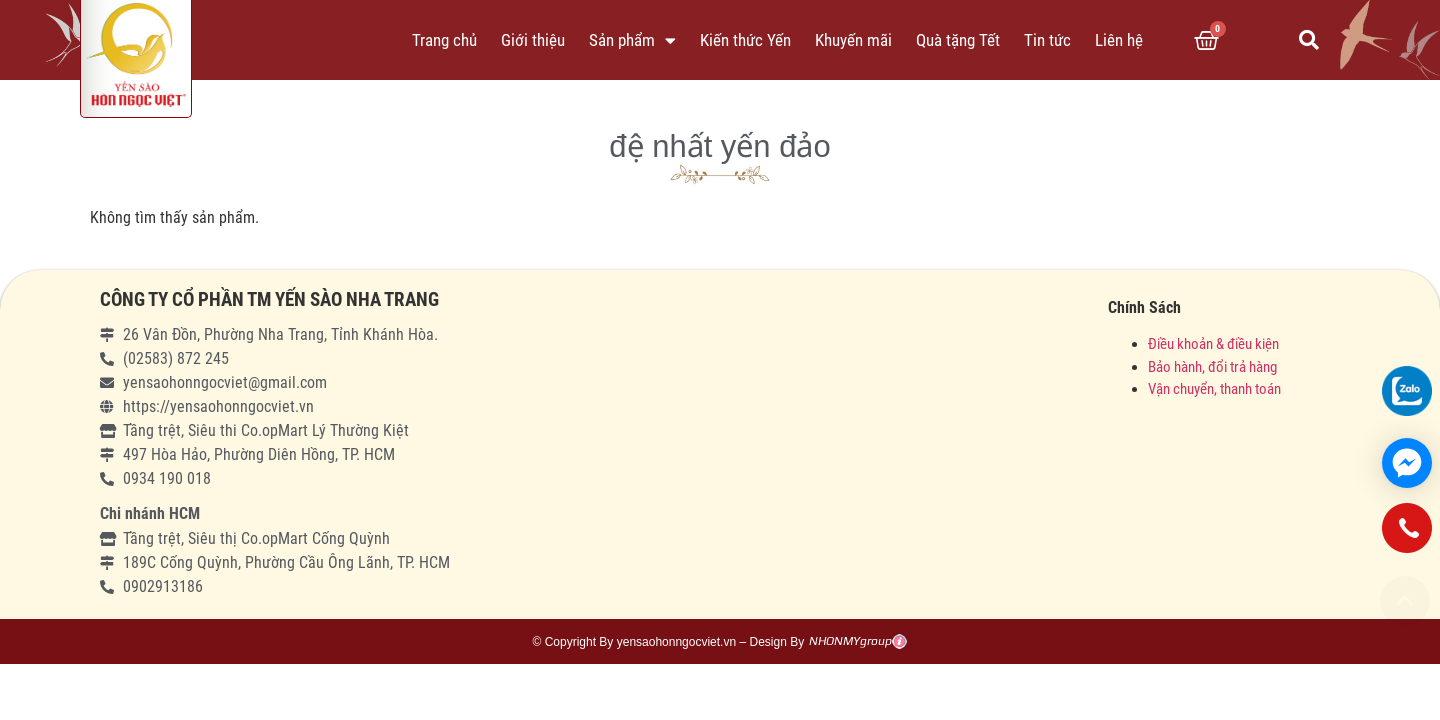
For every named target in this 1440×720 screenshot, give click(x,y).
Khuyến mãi (853, 40)
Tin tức (1047, 40)
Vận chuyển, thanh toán (1214, 389)
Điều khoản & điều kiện (1213, 344)
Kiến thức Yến (745, 40)
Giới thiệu (533, 40)
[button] (1405, 601)
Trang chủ (444, 40)
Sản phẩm (632, 40)
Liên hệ (1119, 40)
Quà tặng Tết (958, 40)
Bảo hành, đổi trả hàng (1212, 367)
